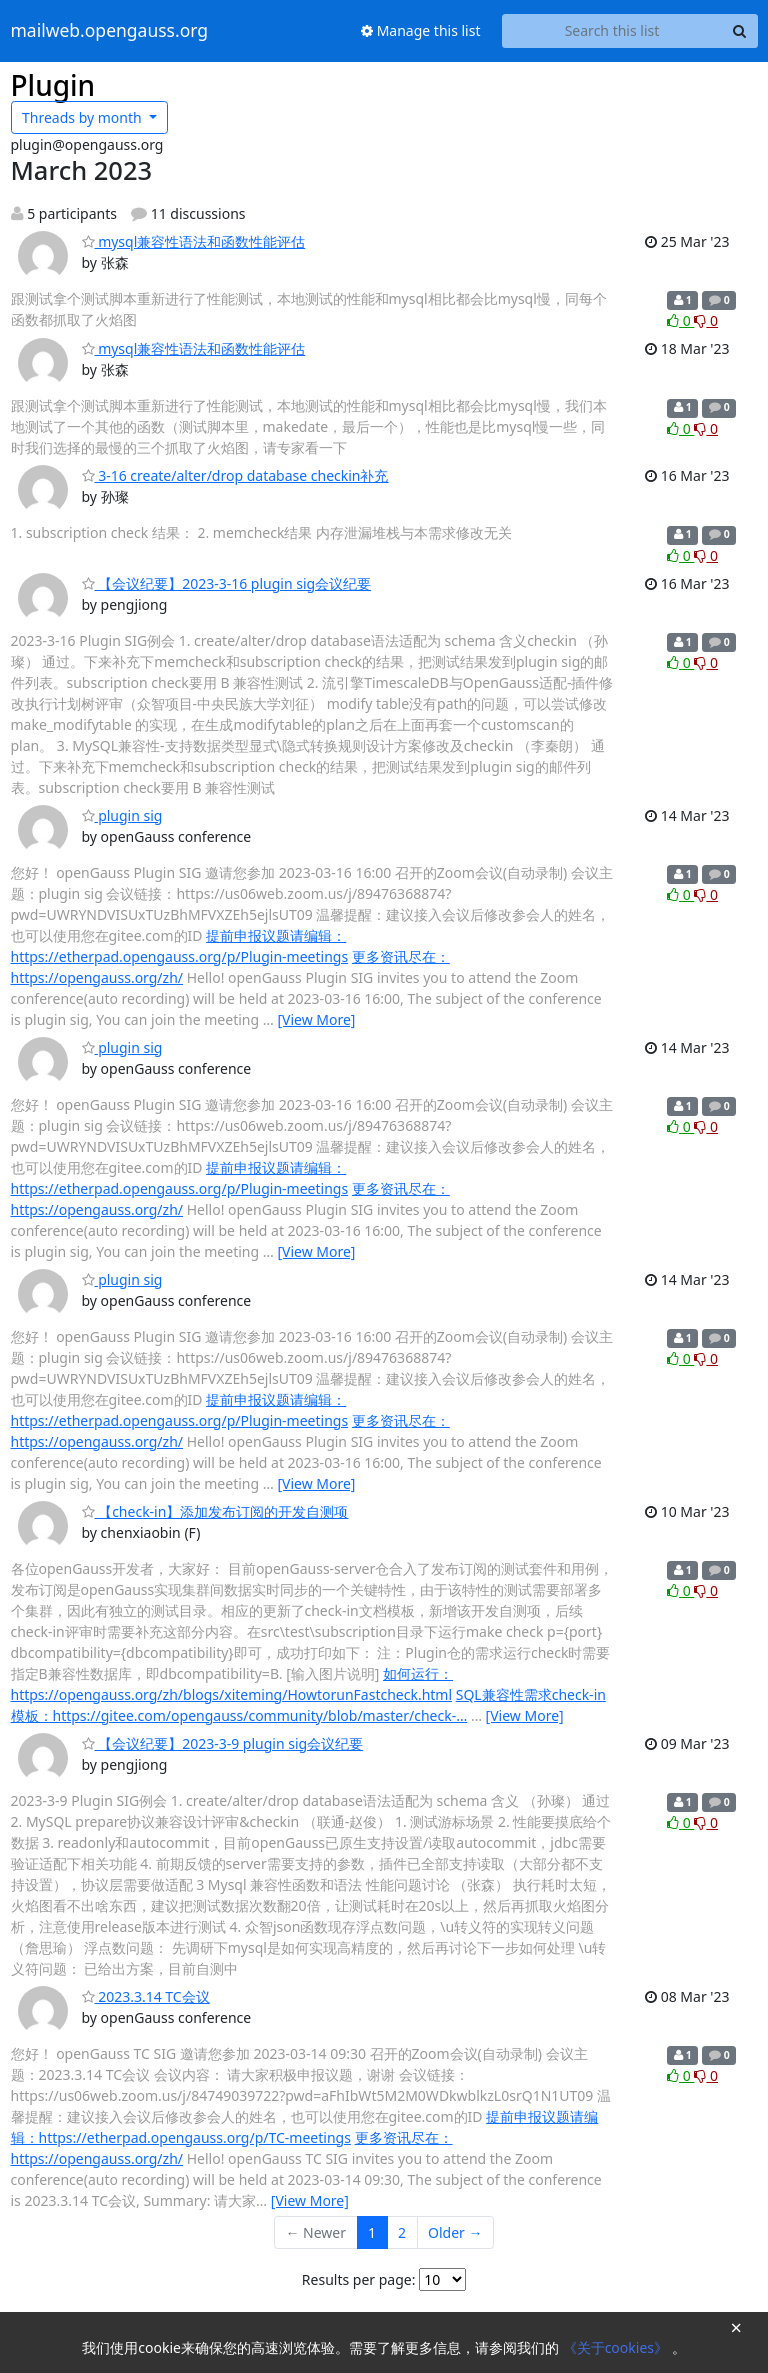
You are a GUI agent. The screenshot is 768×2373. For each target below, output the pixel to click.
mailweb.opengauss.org (110, 31)
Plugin (53, 85)
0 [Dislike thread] (706, 320)
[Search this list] (612, 31)
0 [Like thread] (680, 320)
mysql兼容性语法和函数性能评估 (194, 241)
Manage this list (421, 30)
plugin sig (122, 815)
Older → (455, 2232)
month (83, 117)
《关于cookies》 (617, 2347)
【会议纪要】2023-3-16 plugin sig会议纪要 (227, 583)
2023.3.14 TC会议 (146, 1996)
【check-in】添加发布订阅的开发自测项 (215, 1511)
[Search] (740, 31)
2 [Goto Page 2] (402, 2232)
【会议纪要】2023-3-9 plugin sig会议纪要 (223, 1743)
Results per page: (359, 2279)
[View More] (316, 1019)
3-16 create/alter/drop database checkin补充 (235, 475)
